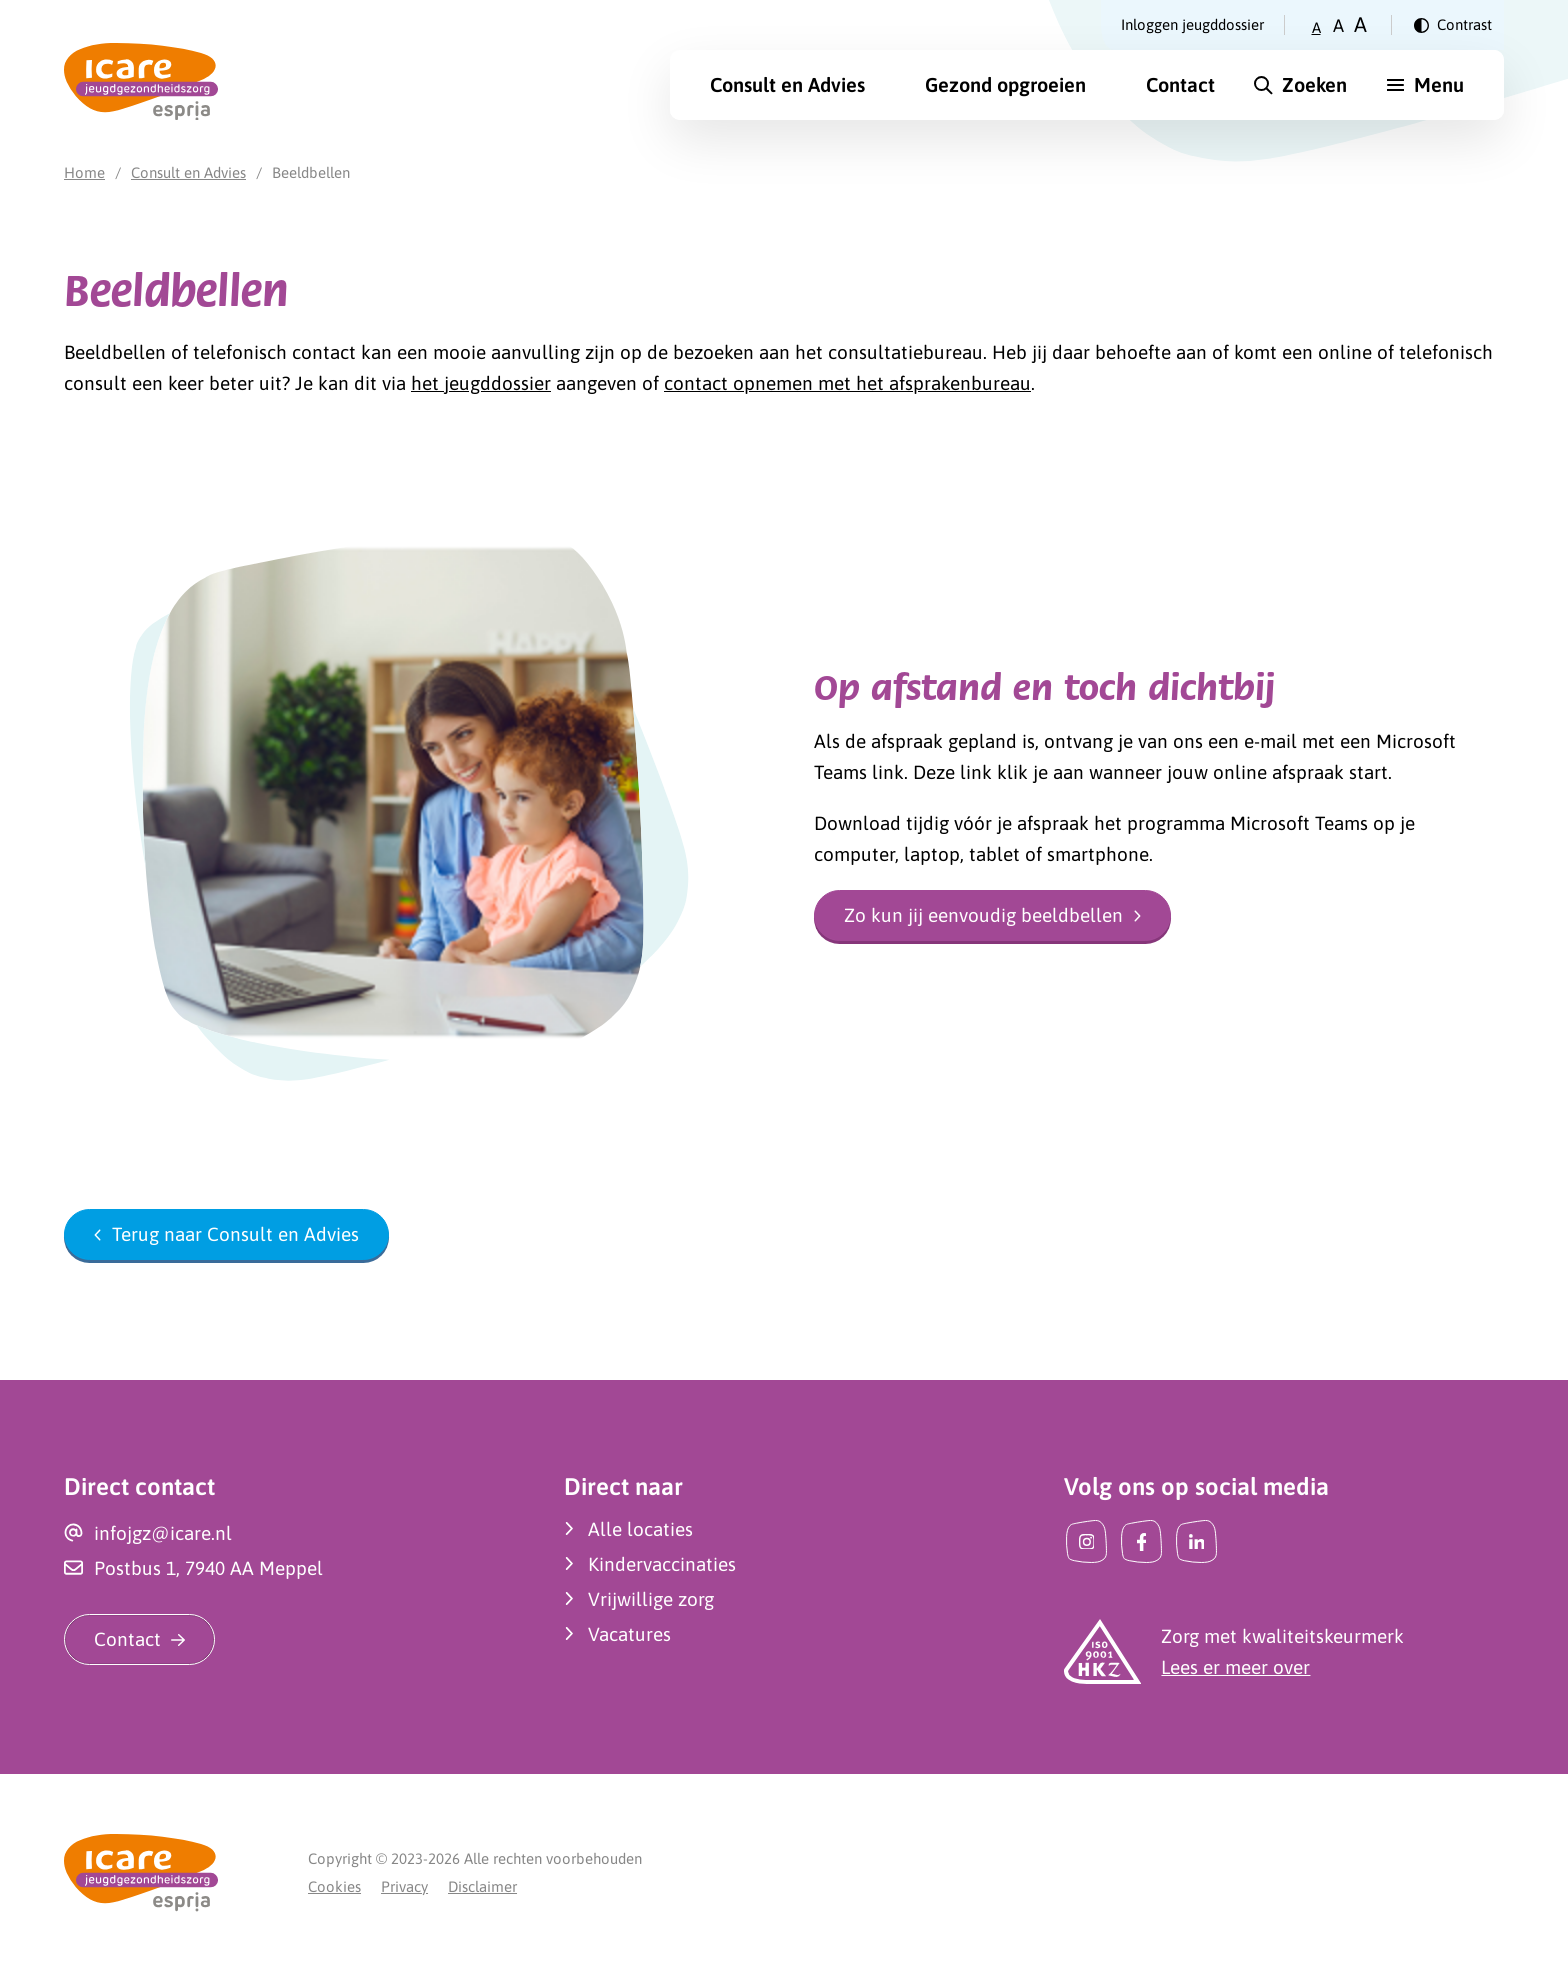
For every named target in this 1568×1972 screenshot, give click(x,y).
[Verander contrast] (1453, 25)
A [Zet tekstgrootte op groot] (1360, 24)
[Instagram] (1086, 1541)
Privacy (404, 1886)
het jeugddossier (481, 383)
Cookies (334, 1886)
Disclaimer (482, 1886)
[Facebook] (1141, 1541)
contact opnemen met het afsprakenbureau (847, 383)
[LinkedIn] (1196, 1541)
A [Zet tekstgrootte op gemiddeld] (1338, 25)
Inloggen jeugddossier (1192, 24)
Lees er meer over (1235, 1667)
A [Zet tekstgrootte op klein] (1316, 27)
